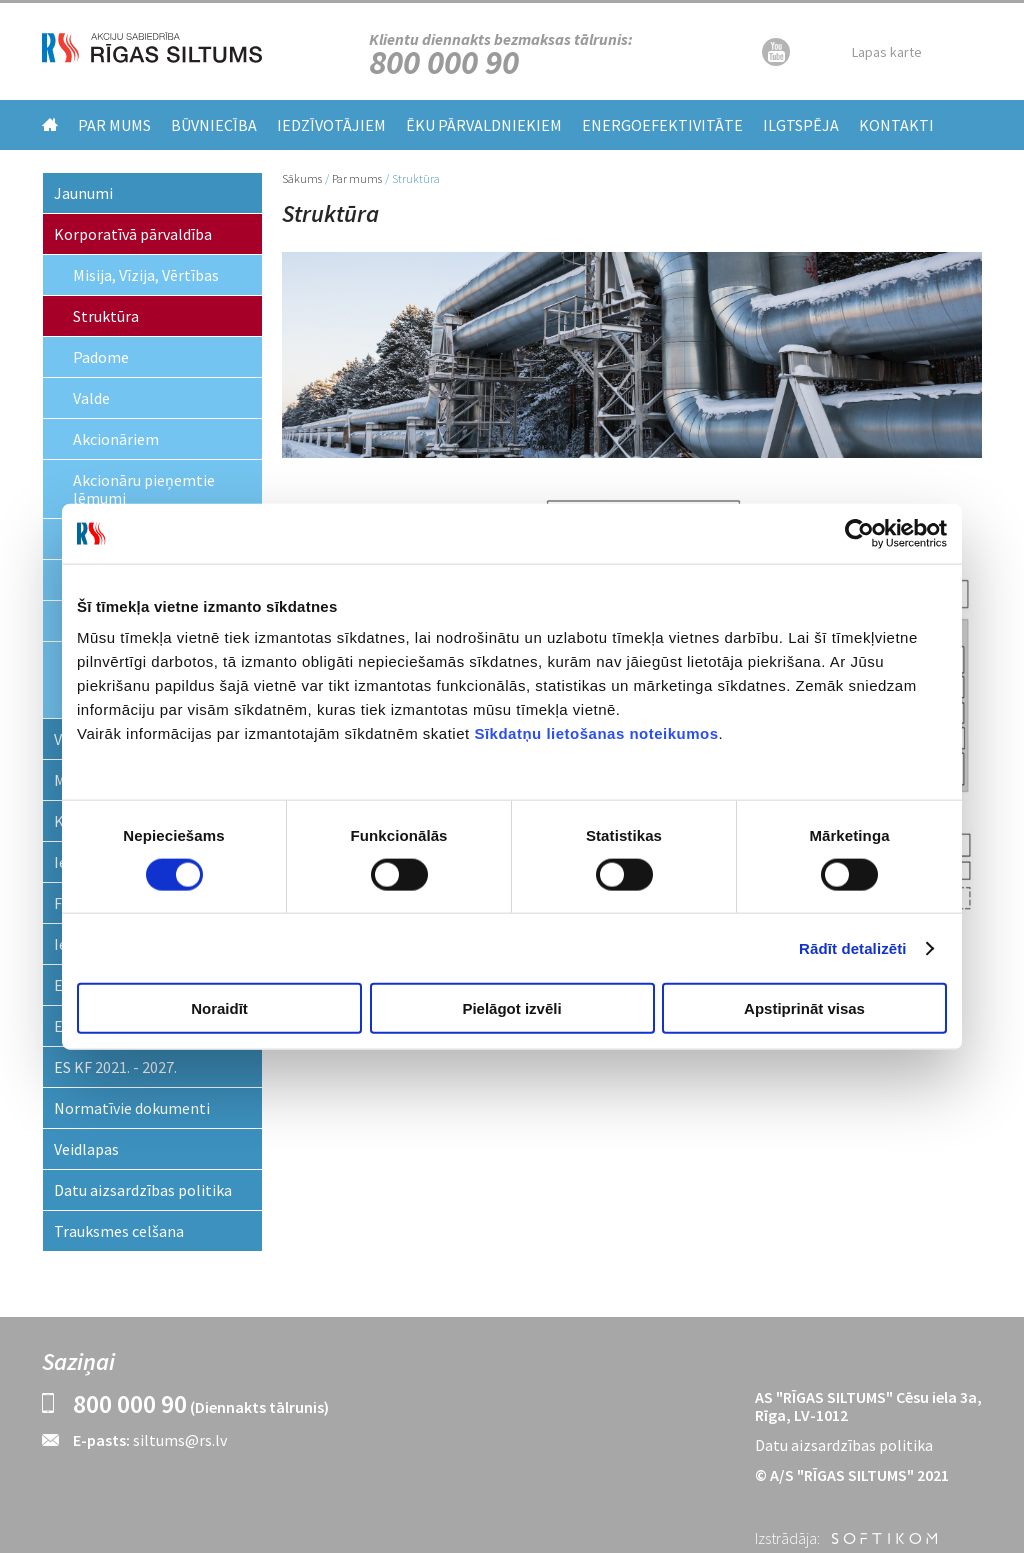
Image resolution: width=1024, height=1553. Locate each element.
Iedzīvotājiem (331, 125)
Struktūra (106, 316)
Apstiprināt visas (804, 1008)
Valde (91, 398)
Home (50, 124)
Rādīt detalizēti (852, 947)
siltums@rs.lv (180, 1440)
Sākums (302, 178)
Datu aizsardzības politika (143, 1190)
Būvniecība (214, 125)
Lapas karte (887, 52)
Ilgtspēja (801, 125)
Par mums (114, 125)
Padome (101, 357)
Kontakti (896, 125)
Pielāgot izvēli (511, 1008)
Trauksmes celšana (119, 1231)
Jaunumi (83, 193)
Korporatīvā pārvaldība (133, 234)
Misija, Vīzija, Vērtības (146, 275)
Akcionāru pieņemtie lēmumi (144, 489)
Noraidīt (219, 1008)
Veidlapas (86, 1149)
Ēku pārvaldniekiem (484, 125)
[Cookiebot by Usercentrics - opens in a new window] (859, 533)
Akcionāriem (116, 439)
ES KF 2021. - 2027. (115, 1067)
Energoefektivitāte (662, 125)
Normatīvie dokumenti (132, 1108)
